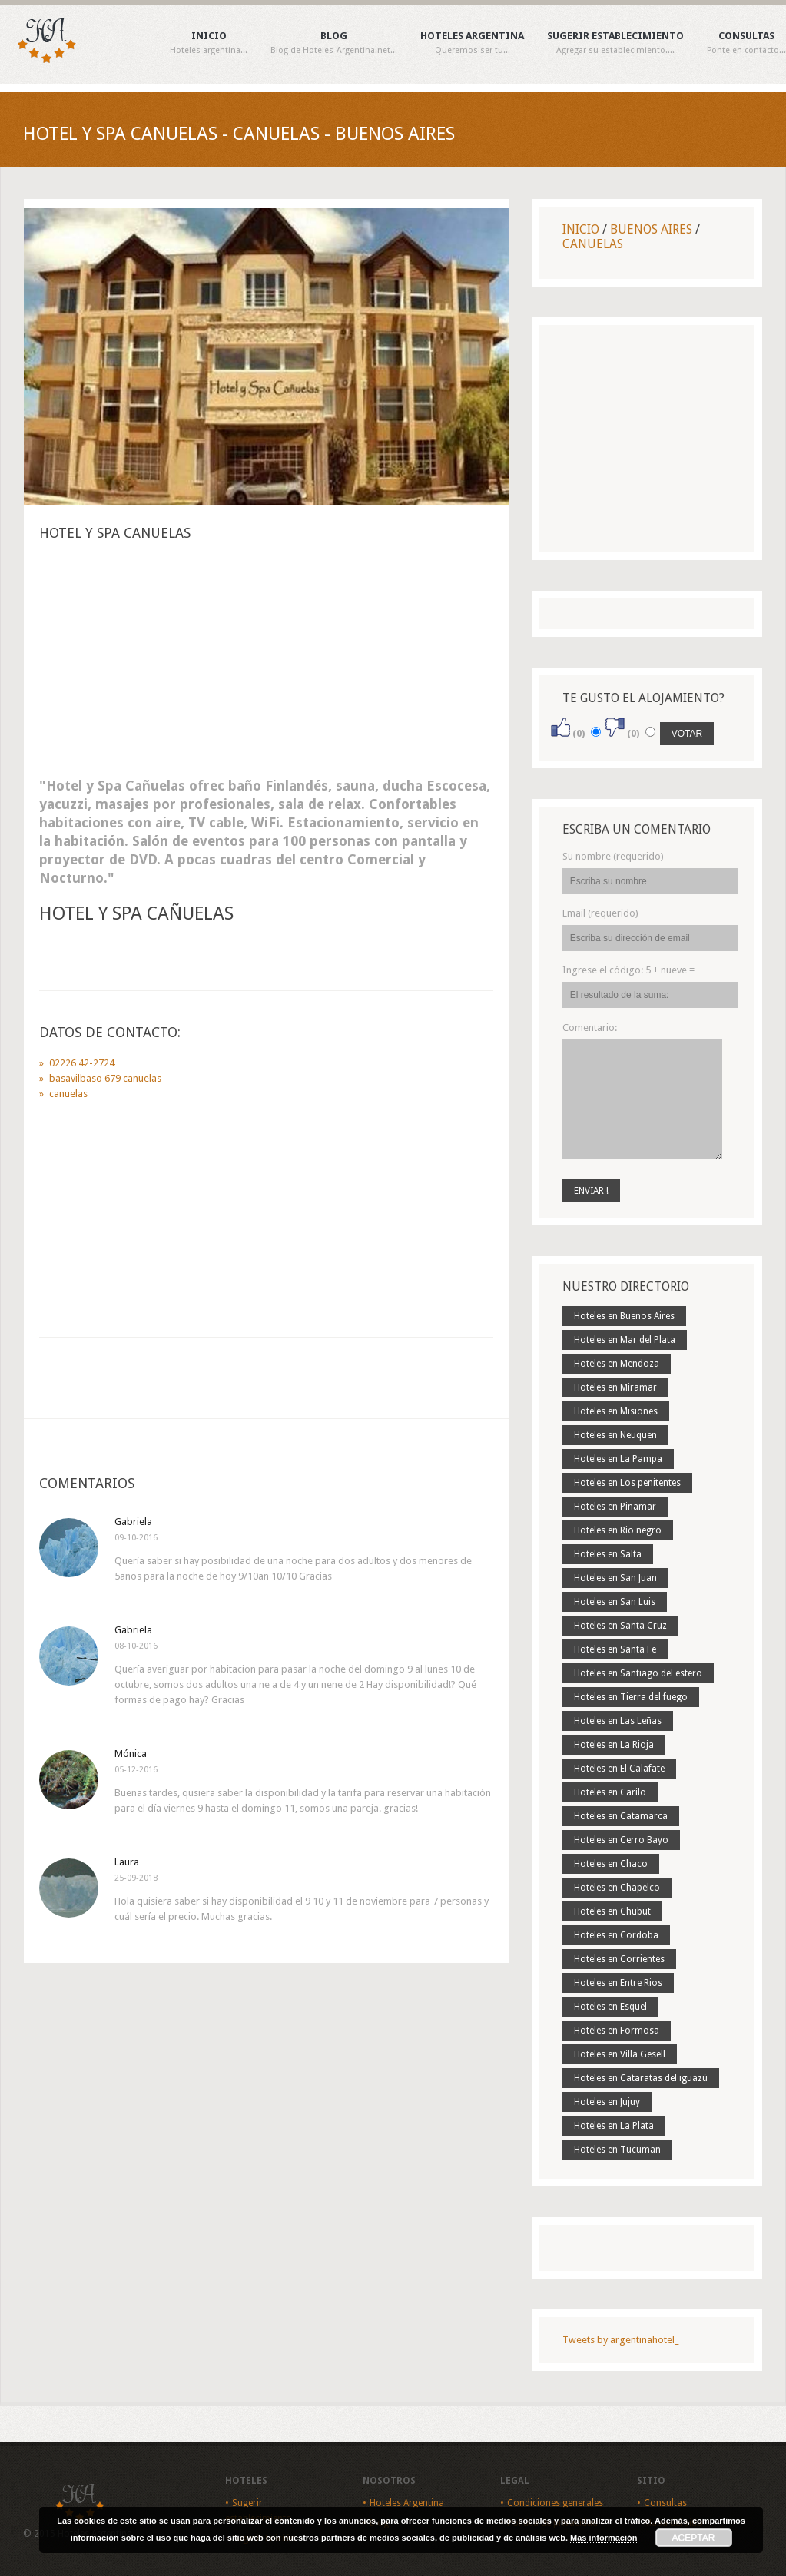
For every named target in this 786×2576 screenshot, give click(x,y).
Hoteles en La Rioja (614, 1744)
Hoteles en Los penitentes (627, 1482)
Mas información (603, 2537)
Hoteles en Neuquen (615, 1435)
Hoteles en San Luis (614, 1601)
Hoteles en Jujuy (607, 2102)
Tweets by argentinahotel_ (620, 2340)
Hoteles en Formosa (616, 2030)
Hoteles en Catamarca (621, 1816)
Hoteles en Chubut (612, 1911)
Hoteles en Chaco (611, 1863)
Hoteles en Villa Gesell (619, 2054)
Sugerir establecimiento (615, 43)
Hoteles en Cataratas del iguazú (641, 2078)
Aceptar (693, 2537)
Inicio (208, 43)
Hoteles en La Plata (614, 2125)
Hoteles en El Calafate (619, 1768)
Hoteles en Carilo (610, 1792)
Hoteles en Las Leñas (618, 1721)
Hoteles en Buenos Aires (624, 1316)
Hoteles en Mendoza (616, 1363)
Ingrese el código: (628, 970)
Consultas (746, 43)
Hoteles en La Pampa (618, 1459)
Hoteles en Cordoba (616, 1935)
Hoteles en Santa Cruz (620, 1625)
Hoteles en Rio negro (618, 1530)
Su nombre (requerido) (613, 856)
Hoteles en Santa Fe (615, 1649)
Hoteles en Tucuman (617, 2149)
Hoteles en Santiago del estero (638, 1673)
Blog (333, 43)
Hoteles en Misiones (616, 1411)
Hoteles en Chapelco (617, 1887)
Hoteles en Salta (608, 1554)
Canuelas (592, 244)
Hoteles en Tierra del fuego (631, 1697)
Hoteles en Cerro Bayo (621, 1840)
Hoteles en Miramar (615, 1387)
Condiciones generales (555, 2503)
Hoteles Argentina (472, 43)
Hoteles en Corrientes (619, 1959)
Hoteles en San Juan (615, 1578)
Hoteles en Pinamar (615, 1506)
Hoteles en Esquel (610, 2006)
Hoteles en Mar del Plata (624, 1339)
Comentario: (589, 1027)
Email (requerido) (600, 913)
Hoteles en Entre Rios (618, 1983)
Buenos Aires (651, 229)
